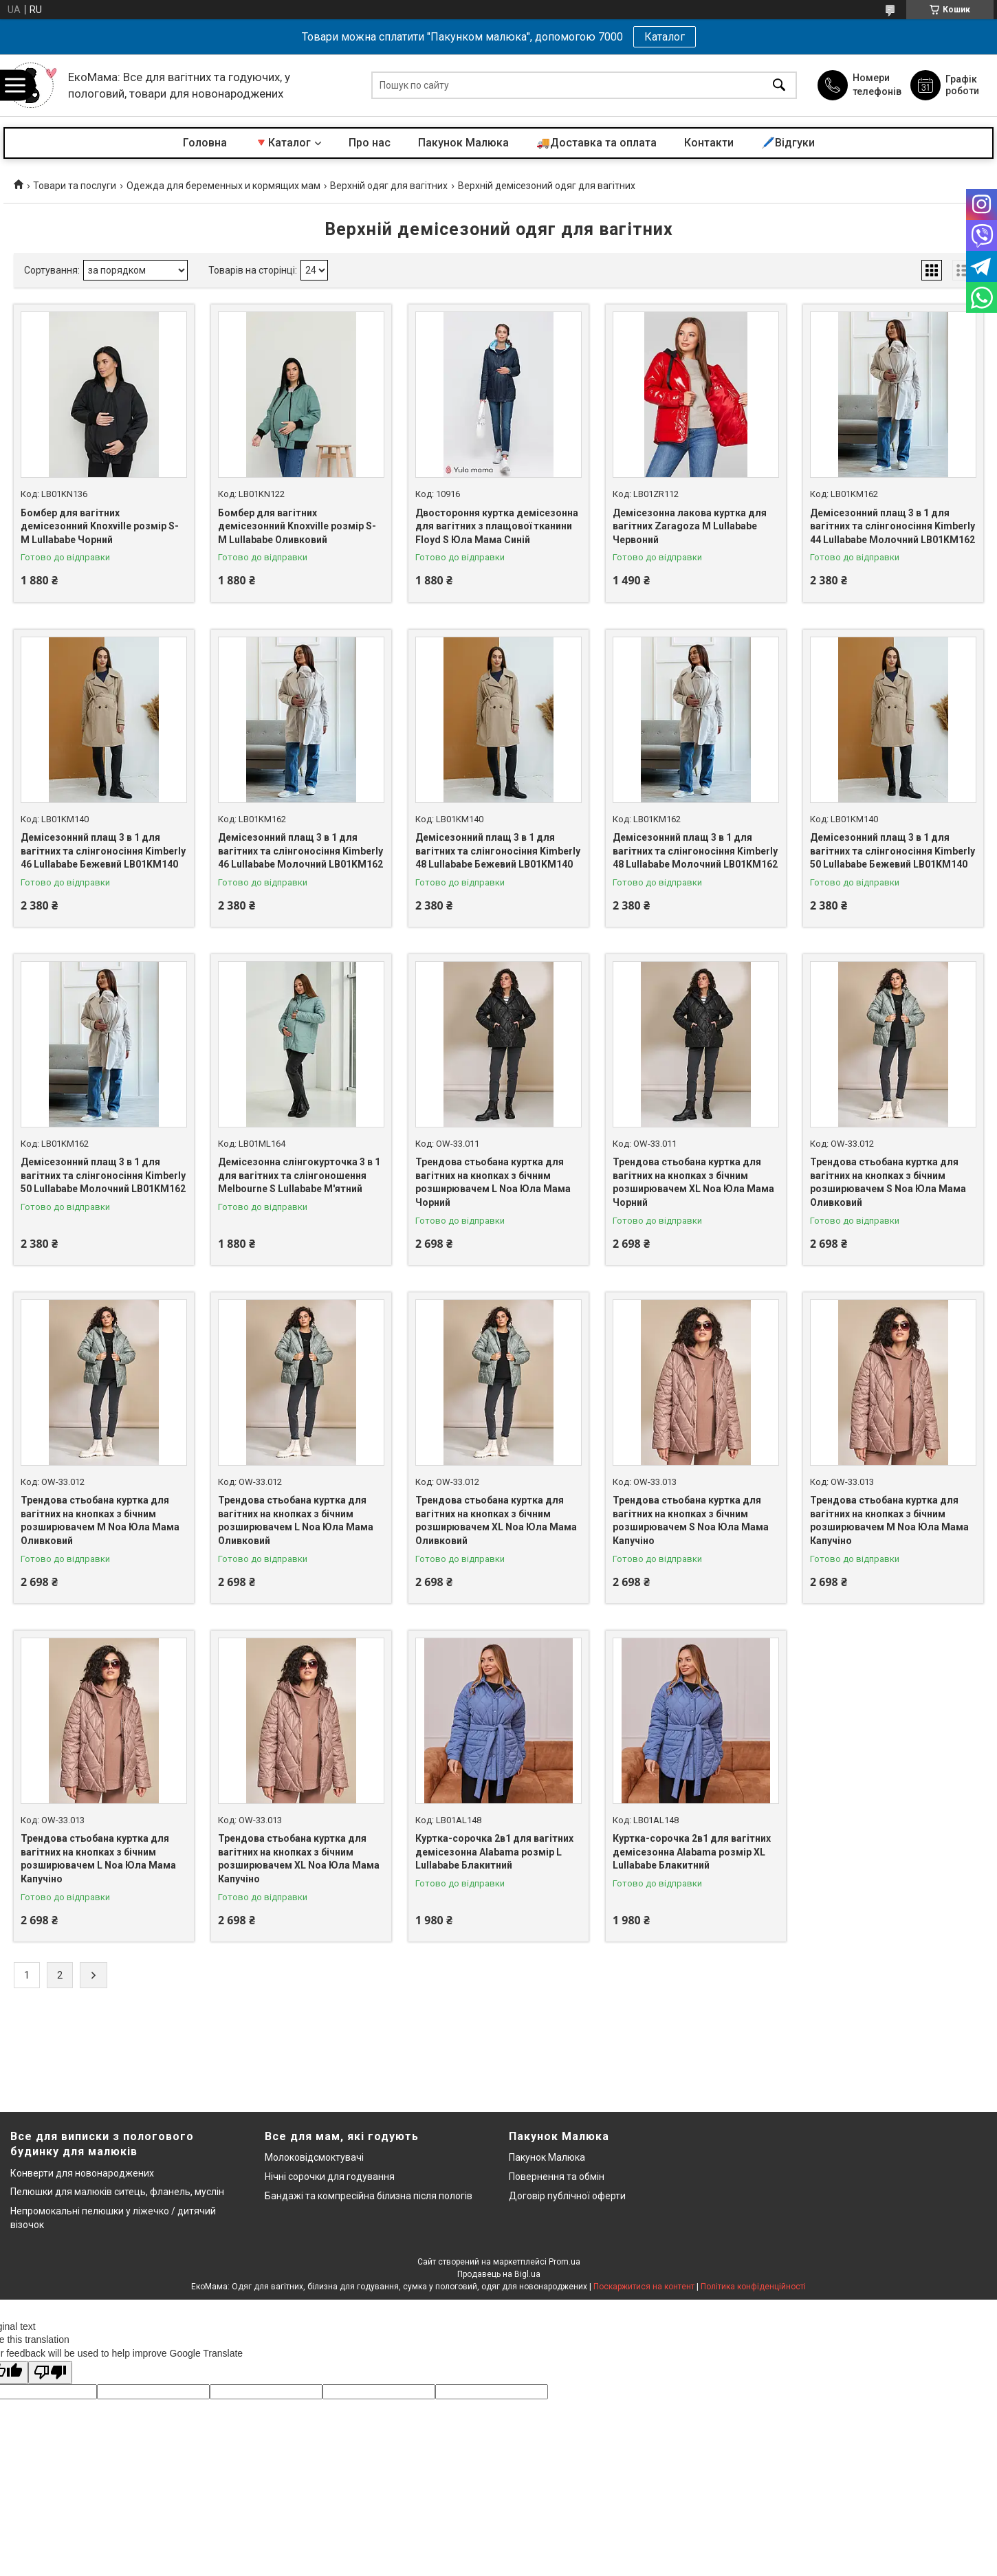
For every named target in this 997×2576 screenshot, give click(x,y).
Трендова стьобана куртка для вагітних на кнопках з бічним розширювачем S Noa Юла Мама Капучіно (691, 1520)
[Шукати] (779, 85)
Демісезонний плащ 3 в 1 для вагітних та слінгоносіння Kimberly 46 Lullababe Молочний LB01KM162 (300, 851)
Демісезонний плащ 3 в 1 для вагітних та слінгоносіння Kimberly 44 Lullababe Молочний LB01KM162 (892, 526)
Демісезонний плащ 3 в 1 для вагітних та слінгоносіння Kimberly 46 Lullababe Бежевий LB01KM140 (103, 851)
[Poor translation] (50, 2373)
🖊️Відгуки (788, 142)
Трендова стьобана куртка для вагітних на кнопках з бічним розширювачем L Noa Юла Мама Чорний (493, 1182)
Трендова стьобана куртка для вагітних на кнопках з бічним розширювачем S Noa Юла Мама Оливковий (888, 1182)
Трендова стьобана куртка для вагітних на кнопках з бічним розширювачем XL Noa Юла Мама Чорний (693, 1182)
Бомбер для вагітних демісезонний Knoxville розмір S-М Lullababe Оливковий (297, 526)
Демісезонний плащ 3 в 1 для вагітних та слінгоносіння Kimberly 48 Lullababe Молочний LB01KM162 (695, 851)
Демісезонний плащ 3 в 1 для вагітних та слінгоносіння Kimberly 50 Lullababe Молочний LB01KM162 (103, 1175)
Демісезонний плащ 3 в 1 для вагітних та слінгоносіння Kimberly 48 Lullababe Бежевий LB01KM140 (497, 851)
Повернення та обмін (556, 2176)
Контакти (709, 142)
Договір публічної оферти (567, 2195)
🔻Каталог (282, 142)
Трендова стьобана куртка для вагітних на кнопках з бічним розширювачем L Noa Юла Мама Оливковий (295, 1520)
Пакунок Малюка (463, 142)
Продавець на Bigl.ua (498, 2274)
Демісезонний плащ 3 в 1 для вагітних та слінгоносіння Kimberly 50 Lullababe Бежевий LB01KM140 (892, 851)
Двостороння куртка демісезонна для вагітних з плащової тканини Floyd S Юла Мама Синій (496, 526)
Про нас (370, 142)
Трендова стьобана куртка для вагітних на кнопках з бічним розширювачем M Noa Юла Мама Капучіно (889, 1520)
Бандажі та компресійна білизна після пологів (368, 2195)
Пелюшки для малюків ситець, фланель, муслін (117, 2191)
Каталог (664, 36)
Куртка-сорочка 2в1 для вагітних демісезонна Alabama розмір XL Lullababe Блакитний (692, 1852)
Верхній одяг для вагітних (389, 185)
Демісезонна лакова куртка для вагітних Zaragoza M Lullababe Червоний (690, 526)
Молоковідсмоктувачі (314, 2157)
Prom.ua (564, 2262)
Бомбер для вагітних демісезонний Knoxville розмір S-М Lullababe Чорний (100, 526)
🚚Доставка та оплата (596, 142)
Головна (205, 142)
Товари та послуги (74, 185)
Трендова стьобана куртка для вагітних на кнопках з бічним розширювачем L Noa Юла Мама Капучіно (98, 1858)
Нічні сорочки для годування (330, 2176)
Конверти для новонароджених (82, 2173)
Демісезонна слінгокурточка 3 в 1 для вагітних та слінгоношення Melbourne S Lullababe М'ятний (299, 1175)
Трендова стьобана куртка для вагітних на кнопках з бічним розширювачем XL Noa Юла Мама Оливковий (496, 1520)
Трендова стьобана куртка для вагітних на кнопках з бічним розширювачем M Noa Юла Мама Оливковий (100, 1520)
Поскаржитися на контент (643, 2286)
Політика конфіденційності (753, 2286)
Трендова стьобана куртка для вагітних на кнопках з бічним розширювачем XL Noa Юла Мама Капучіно (299, 1858)
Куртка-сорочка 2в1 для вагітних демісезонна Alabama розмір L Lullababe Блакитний (494, 1852)
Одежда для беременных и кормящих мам (223, 185)
